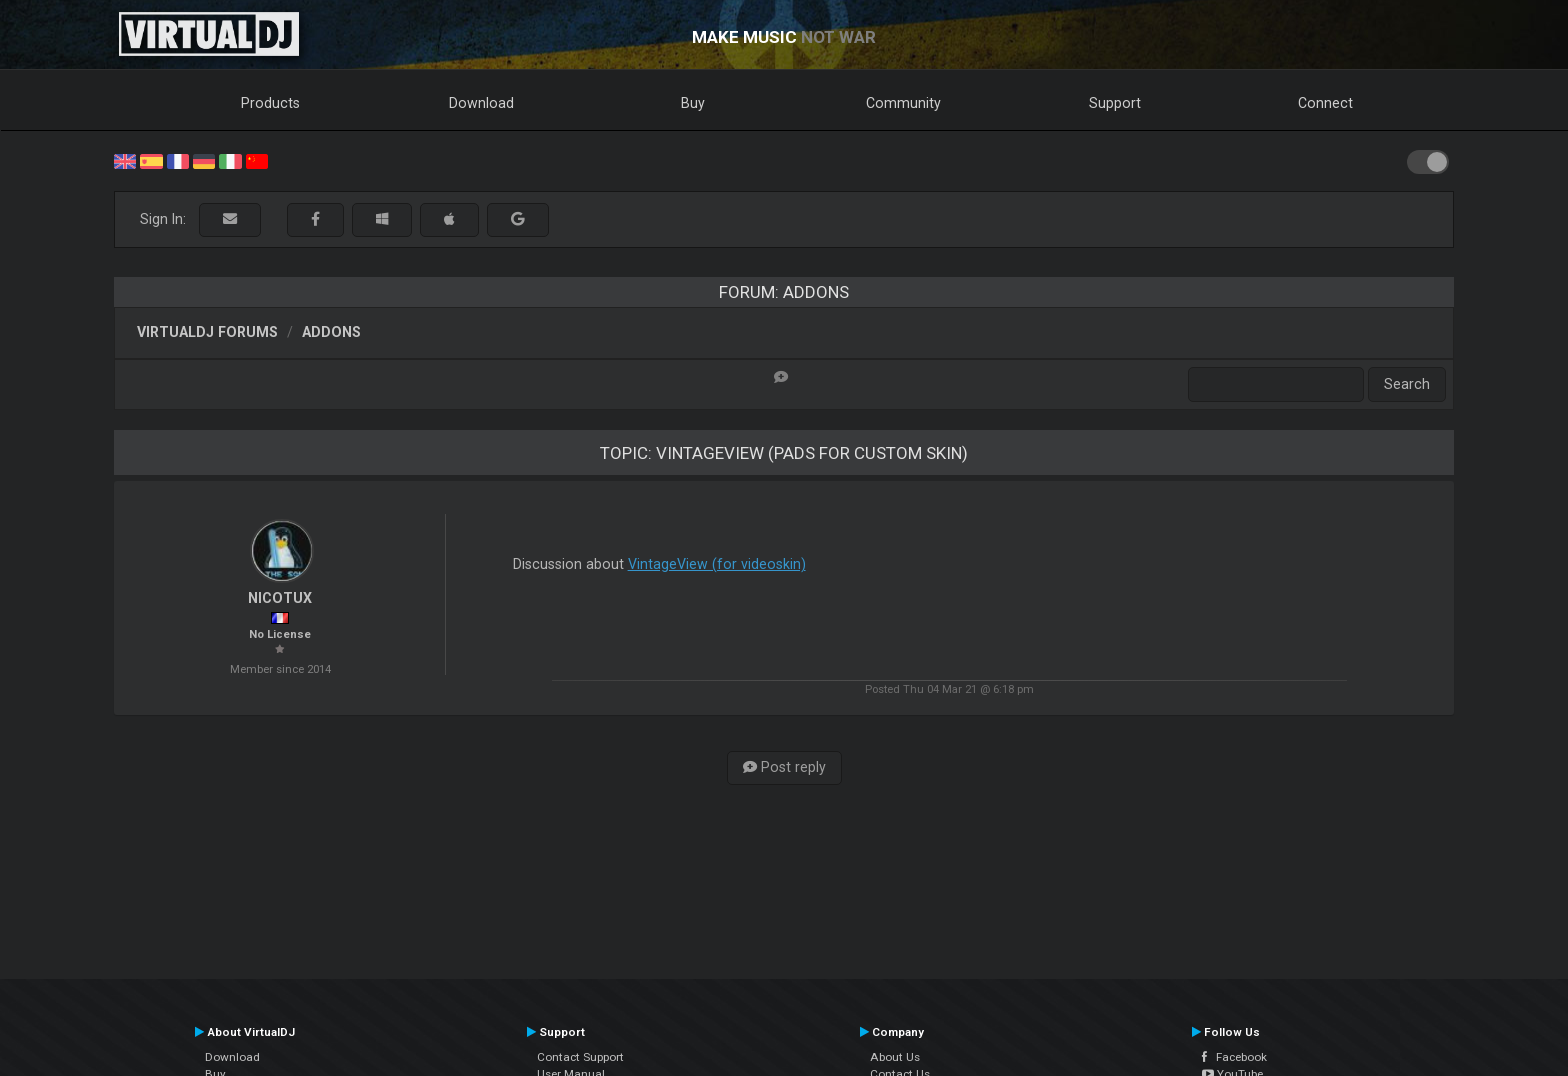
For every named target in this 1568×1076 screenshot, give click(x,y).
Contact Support (580, 1057)
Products (270, 103)
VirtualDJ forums (207, 332)
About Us (895, 1057)
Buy (693, 103)
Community (903, 103)
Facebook (1234, 1057)
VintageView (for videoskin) (717, 564)
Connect (1325, 103)
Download (481, 103)
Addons (331, 332)
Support (1115, 103)
